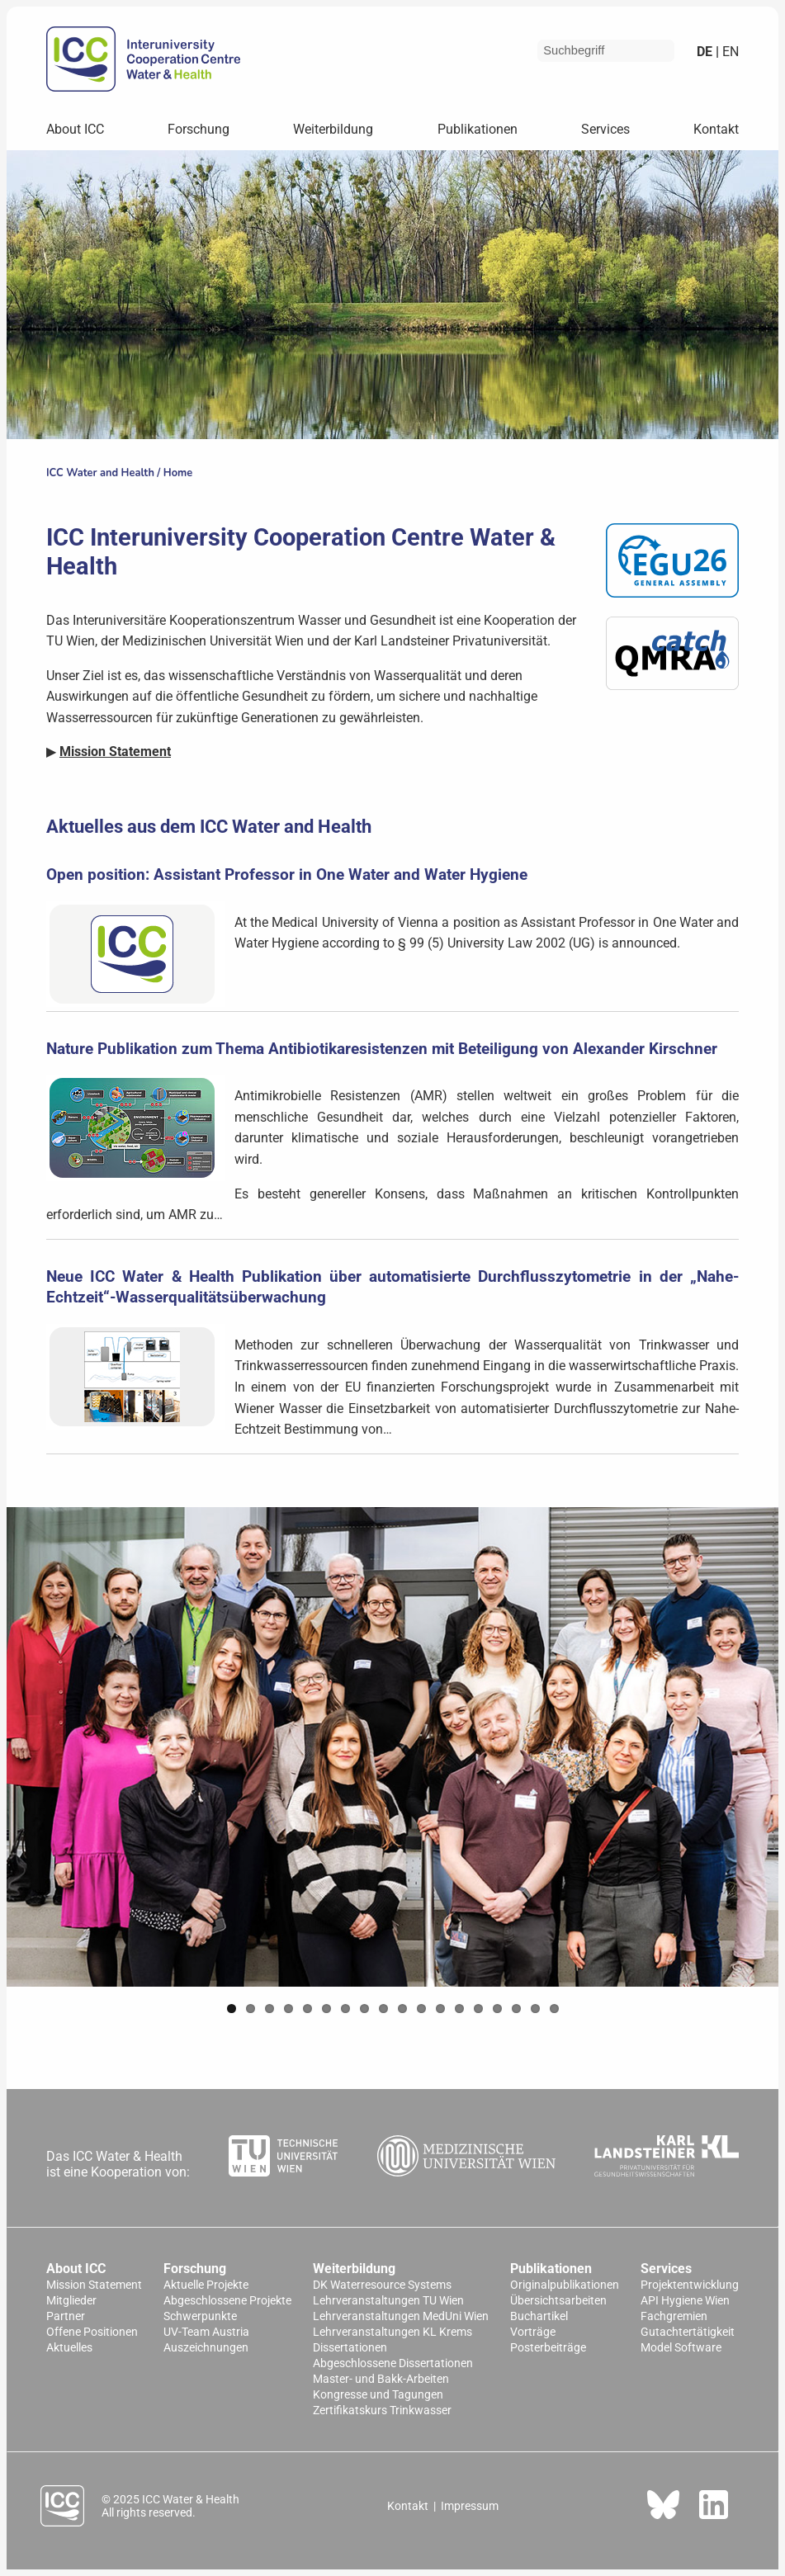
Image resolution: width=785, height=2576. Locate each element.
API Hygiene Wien (685, 2301)
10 (402, 2008)
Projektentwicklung (690, 2285)
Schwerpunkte (200, 2316)
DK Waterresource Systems (382, 2285)
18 (554, 2008)
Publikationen (477, 129)
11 (421, 2008)
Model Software (681, 2348)
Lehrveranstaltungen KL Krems (392, 2332)
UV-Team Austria (206, 2332)
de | (708, 51)
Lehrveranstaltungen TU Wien (388, 2301)
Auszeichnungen (205, 2348)
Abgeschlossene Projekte (227, 2301)
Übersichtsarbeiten (558, 2301)
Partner (65, 2316)
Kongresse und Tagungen (378, 2395)
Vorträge (533, 2332)
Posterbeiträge (548, 2348)
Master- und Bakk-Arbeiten (381, 2379)
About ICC (75, 129)
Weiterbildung (333, 129)
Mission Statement (94, 2285)
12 (440, 2008)
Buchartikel (539, 2316)
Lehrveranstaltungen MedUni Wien (401, 2316)
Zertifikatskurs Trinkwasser (382, 2410)
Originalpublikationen (564, 2285)
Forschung (198, 129)
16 (516, 2008)
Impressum (470, 2505)
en (729, 51)
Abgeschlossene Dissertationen (393, 2363)
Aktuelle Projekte (205, 2285)
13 (459, 2008)
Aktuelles (69, 2348)
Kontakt (716, 129)
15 (497, 2008)
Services (605, 129)
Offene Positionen (92, 2332)
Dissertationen (350, 2348)
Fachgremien (674, 2316)
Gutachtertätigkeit (688, 2332)
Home (177, 473)
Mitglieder (71, 2301)
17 (535, 2008)
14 (478, 2008)
